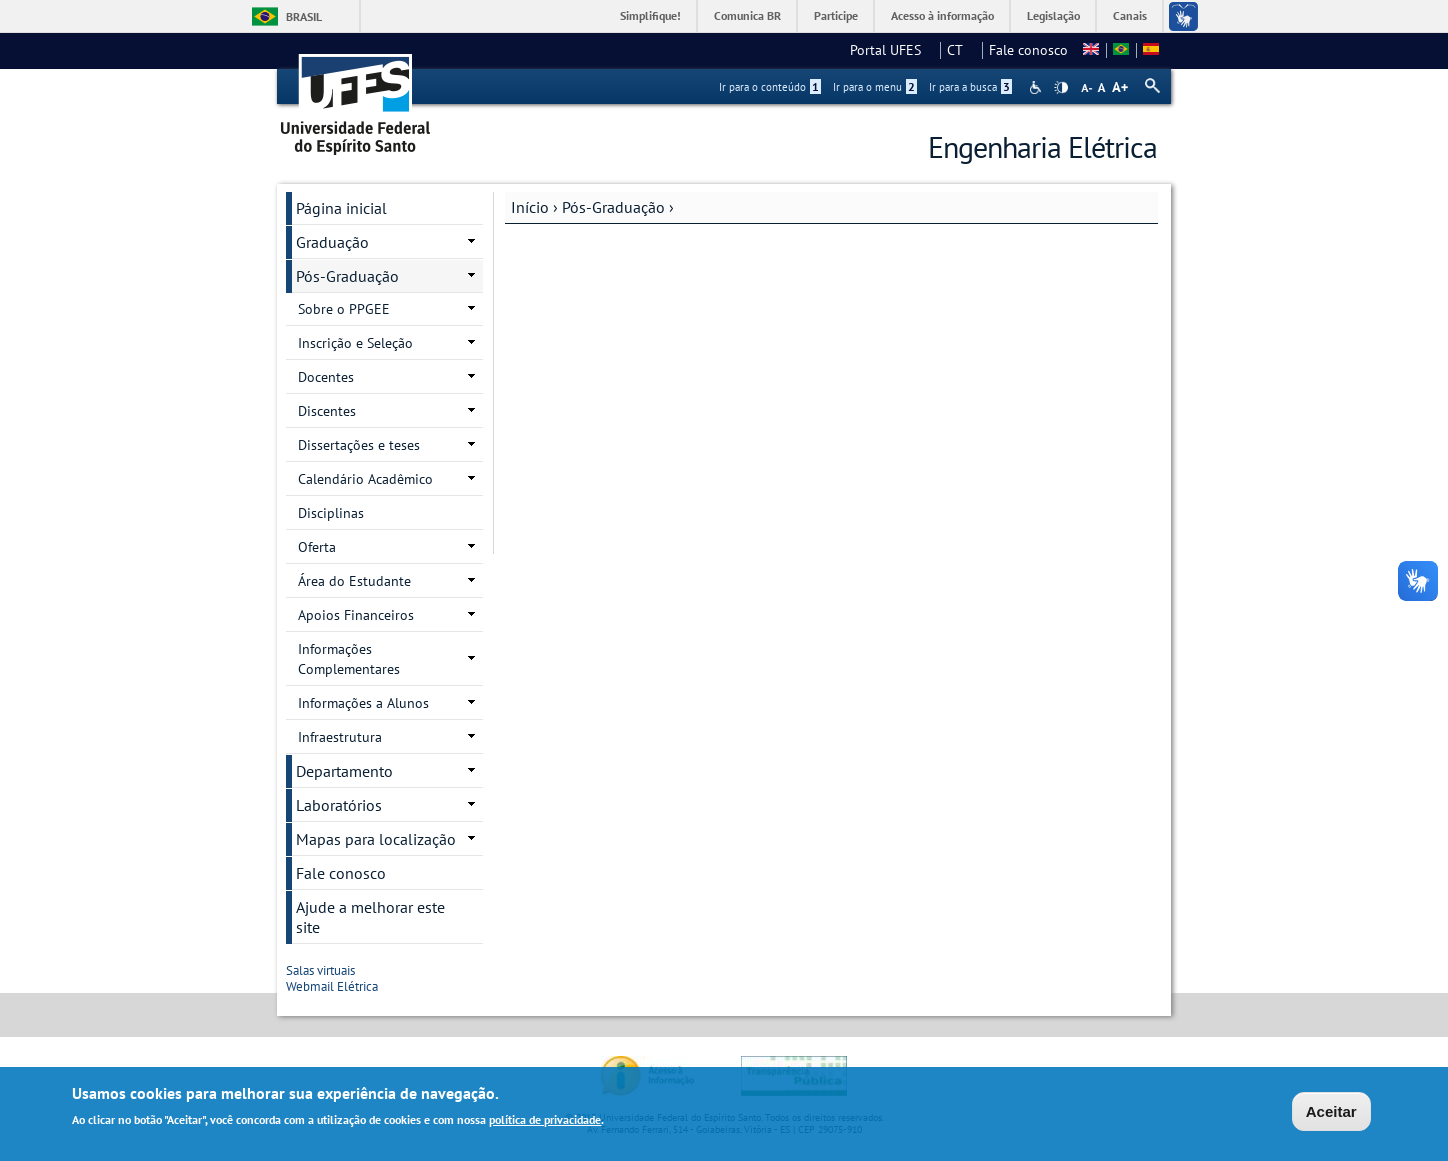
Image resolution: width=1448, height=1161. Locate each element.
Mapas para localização (376, 839)
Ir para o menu (875, 87)
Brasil (304, 16)
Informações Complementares (349, 659)
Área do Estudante (354, 581)
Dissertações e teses (359, 445)
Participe (836, 15)
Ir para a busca (970, 87)
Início (530, 207)
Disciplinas (331, 513)
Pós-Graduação (613, 207)
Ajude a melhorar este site (370, 917)
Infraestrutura (340, 737)
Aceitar (1331, 1112)
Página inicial (341, 208)
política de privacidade (545, 1120)
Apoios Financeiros (356, 615)
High (1061, 88)
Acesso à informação (942, 15)
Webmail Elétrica (338, 986)
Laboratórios (339, 805)
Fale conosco (1028, 50)
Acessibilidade (1037, 87)
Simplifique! (650, 15)
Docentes (326, 377)
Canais (1130, 15)
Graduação (332, 242)
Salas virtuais (326, 970)
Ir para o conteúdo (770, 87)
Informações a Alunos (363, 703)
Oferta (317, 547)
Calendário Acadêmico (365, 479)
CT (961, 50)
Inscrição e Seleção (355, 343)
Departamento (344, 771)
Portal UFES (891, 50)
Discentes (327, 411)
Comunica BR (747, 15)
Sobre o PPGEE (344, 309)
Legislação (1053, 15)
